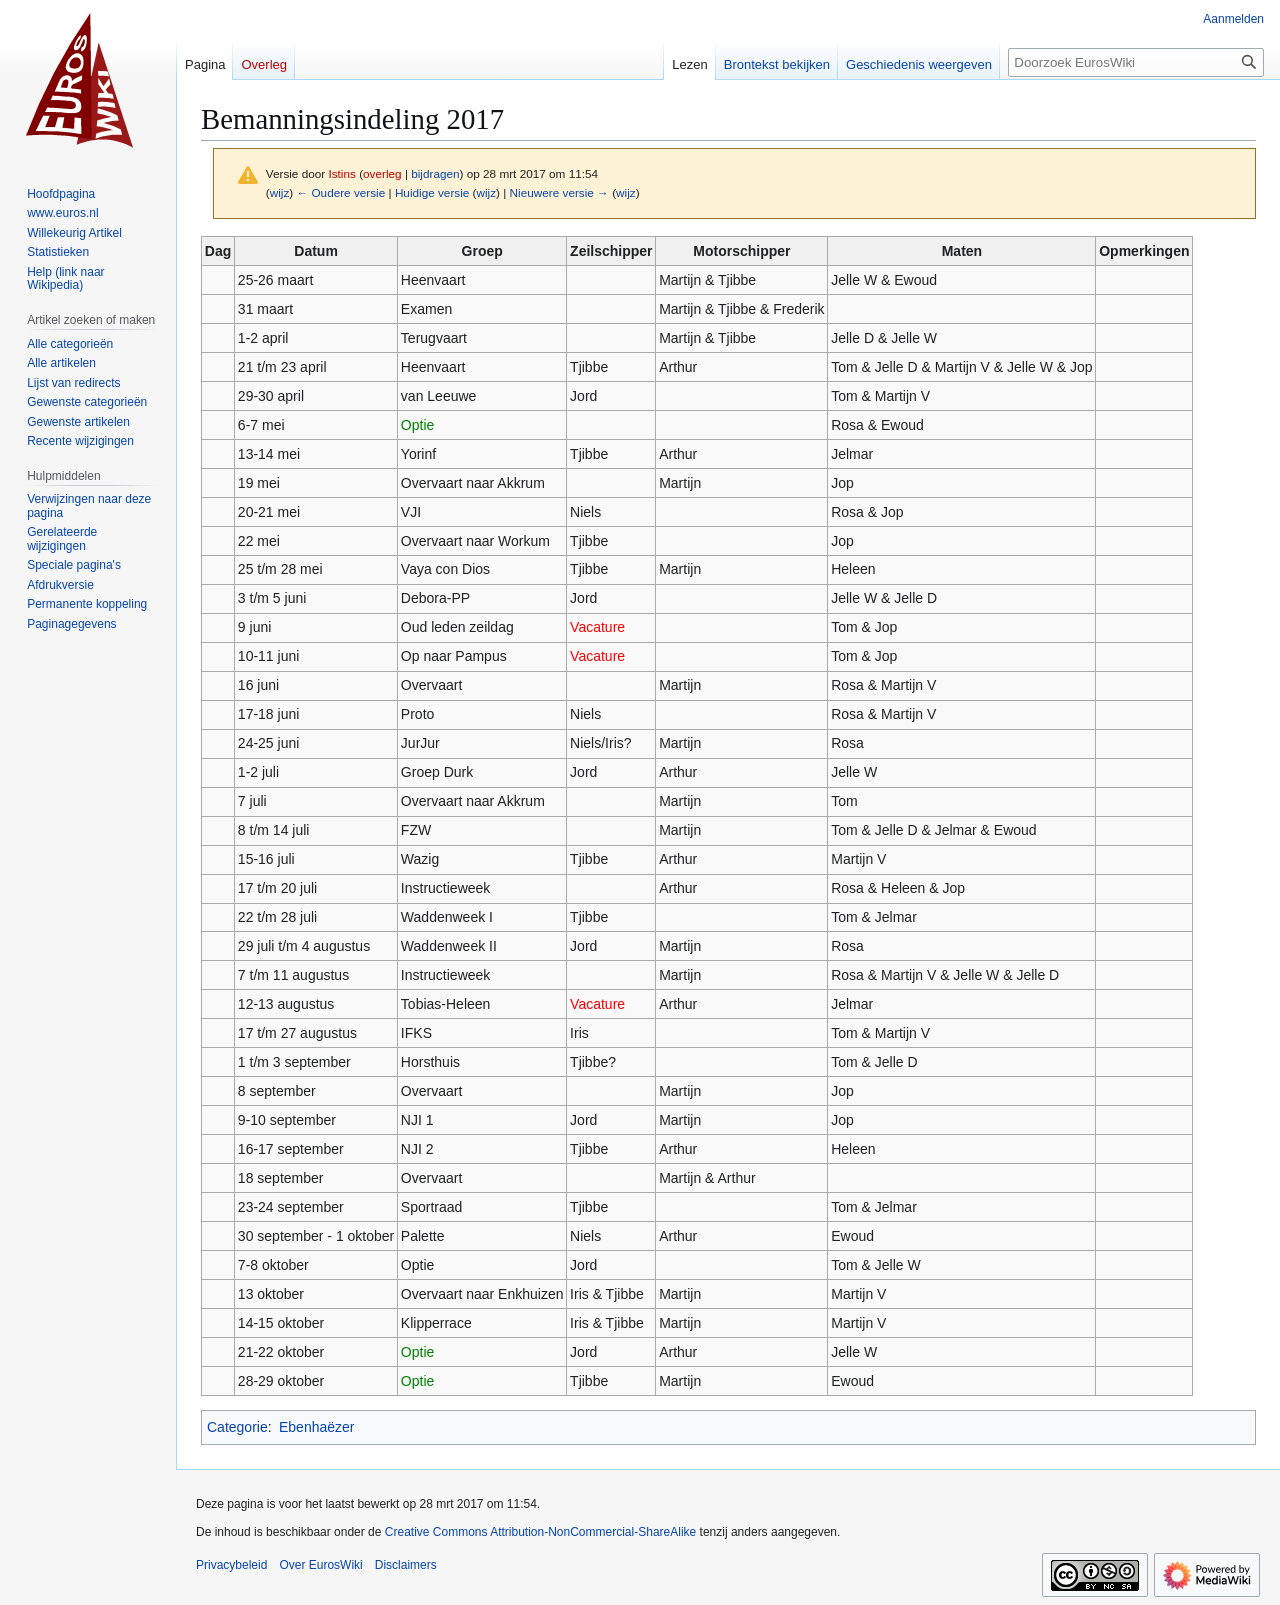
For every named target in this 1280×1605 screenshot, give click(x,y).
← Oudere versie (340, 192)
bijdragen (435, 173)
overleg (382, 173)
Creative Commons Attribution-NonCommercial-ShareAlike (540, 1532)
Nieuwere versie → (559, 192)
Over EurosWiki (320, 1565)
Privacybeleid (231, 1565)
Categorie (237, 1427)
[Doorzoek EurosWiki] (1136, 62)
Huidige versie (432, 192)
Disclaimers (406, 1565)
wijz (280, 192)
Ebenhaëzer (317, 1427)
